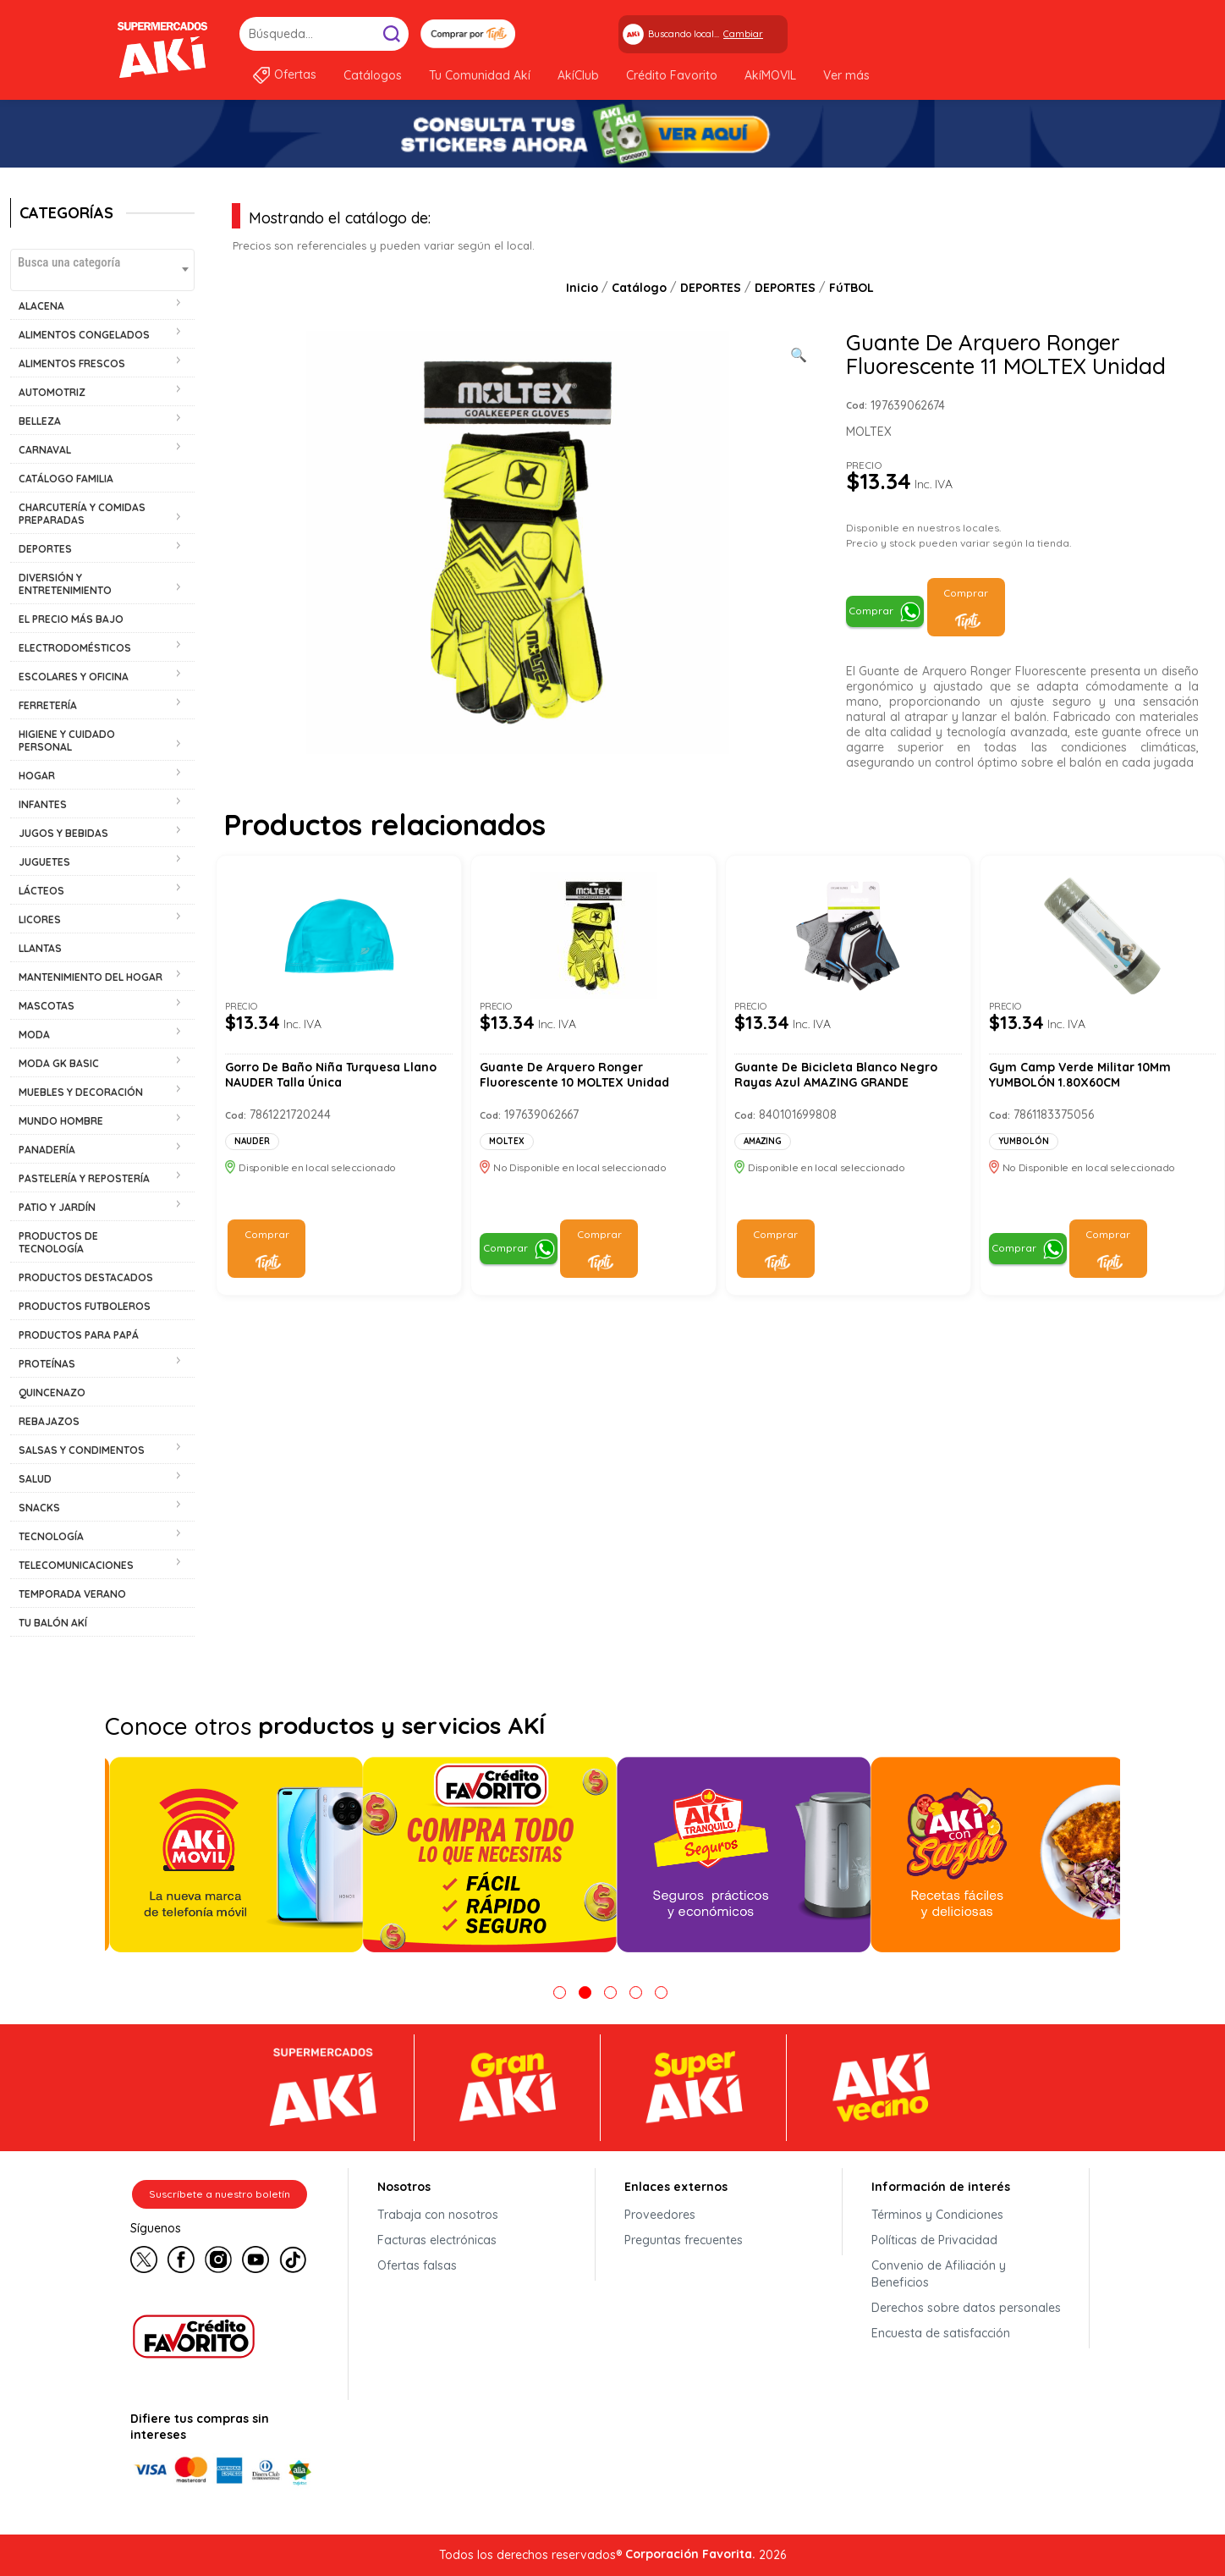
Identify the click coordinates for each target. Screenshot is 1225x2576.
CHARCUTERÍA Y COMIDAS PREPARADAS (82, 513)
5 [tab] (661, 1992)
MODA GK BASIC (59, 1063)
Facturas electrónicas (437, 2240)
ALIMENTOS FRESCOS (72, 363)
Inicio (582, 287)
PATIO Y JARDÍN (57, 1207)
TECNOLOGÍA (51, 1536)
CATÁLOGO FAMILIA (66, 478)
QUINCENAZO (52, 1392)
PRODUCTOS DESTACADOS (86, 1277)
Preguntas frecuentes (683, 2240)
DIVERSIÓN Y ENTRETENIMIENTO (65, 584)
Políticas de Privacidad (934, 2240)
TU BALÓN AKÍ (53, 1622)
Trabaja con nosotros (437, 2214)
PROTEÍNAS (47, 1363)
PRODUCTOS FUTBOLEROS (85, 1306)
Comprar (871, 610)
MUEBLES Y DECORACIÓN (81, 1092)
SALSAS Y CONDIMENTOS (82, 1450)
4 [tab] (635, 1992)
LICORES (40, 919)
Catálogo (639, 287)
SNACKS (39, 1507)
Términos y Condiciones (937, 2214)
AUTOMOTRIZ (52, 392)
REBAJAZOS (49, 1421)
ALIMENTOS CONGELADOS (84, 334)
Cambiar (743, 34)
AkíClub (578, 75)
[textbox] (102, 262)
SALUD (35, 1478)
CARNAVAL (45, 449)
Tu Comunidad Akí (479, 75)
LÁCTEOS (41, 890)
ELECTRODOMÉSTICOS (75, 647)
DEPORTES (45, 548)
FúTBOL (851, 287)
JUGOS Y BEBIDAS (63, 833)
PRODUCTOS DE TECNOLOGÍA (58, 1242)
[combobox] (102, 270)
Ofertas (295, 74)
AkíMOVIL (770, 75)
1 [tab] (559, 1992)
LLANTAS (40, 948)
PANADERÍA (47, 1149)
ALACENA (41, 306)
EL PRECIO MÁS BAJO (71, 619)
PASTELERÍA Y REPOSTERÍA (84, 1178)
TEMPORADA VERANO (72, 1594)
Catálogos (372, 75)
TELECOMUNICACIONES (76, 1565)
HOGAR (37, 775)
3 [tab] (610, 1992)
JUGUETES (44, 862)
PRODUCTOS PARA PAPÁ (79, 1335)
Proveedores (659, 2214)
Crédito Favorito (671, 75)
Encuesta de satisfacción (940, 2333)
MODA (34, 1034)
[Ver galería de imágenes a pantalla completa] (798, 352)
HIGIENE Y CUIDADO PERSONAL (67, 740)
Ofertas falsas (417, 2265)
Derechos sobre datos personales (966, 2307)
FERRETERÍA (48, 705)
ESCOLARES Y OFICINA (74, 676)
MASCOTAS (46, 1005)
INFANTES (43, 804)
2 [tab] (585, 1992)
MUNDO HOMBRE (61, 1121)
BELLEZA (40, 421)
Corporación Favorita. (690, 2554)
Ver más (846, 75)
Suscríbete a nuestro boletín (219, 2194)
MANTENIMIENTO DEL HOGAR (90, 977)
